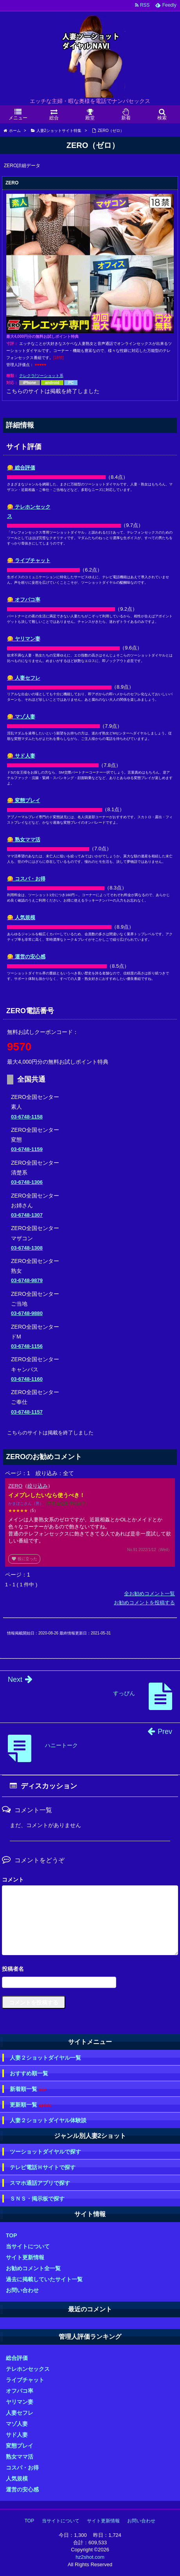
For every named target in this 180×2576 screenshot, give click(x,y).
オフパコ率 (19, 2391)
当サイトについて (28, 2246)
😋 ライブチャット (28, 560)
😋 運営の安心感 (26, 957)
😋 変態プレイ (23, 800)
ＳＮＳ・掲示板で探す (37, 2198)
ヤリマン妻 (19, 2402)
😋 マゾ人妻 (21, 717)
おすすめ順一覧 (29, 2073)
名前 (90, 1970)
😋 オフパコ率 (23, 600)
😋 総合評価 (21, 468)
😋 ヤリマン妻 (23, 639)
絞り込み (37, 1486)
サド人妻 (17, 2435)
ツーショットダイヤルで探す (45, 2151)
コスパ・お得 (22, 2467)
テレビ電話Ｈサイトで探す (43, 2167)
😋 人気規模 (21, 917)
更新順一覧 (31, 2105)
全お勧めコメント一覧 (149, 1593)
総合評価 (17, 2358)
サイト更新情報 (25, 2257)
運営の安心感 (22, 2489)
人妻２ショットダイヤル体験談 (48, 2120)
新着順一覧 (28, 2089)
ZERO (15, 1486)
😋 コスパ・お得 (26, 879)
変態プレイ (19, 2446)
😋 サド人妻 (21, 756)
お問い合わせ (22, 2290)
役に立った (24, 1558)
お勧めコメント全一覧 (33, 2268)
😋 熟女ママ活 (23, 839)
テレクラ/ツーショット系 (41, 375)
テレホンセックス (28, 2369)
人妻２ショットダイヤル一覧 (45, 2057)
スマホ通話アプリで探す (40, 2183)
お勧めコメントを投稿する (144, 1602)
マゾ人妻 (17, 2424)
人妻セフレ (19, 2413)
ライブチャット (25, 2380)
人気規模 (17, 2478)
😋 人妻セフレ (23, 678)
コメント (13, 1879)
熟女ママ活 (19, 2456)
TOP (11, 2235)
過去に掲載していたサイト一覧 (44, 2279)
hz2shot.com (90, 2557)
